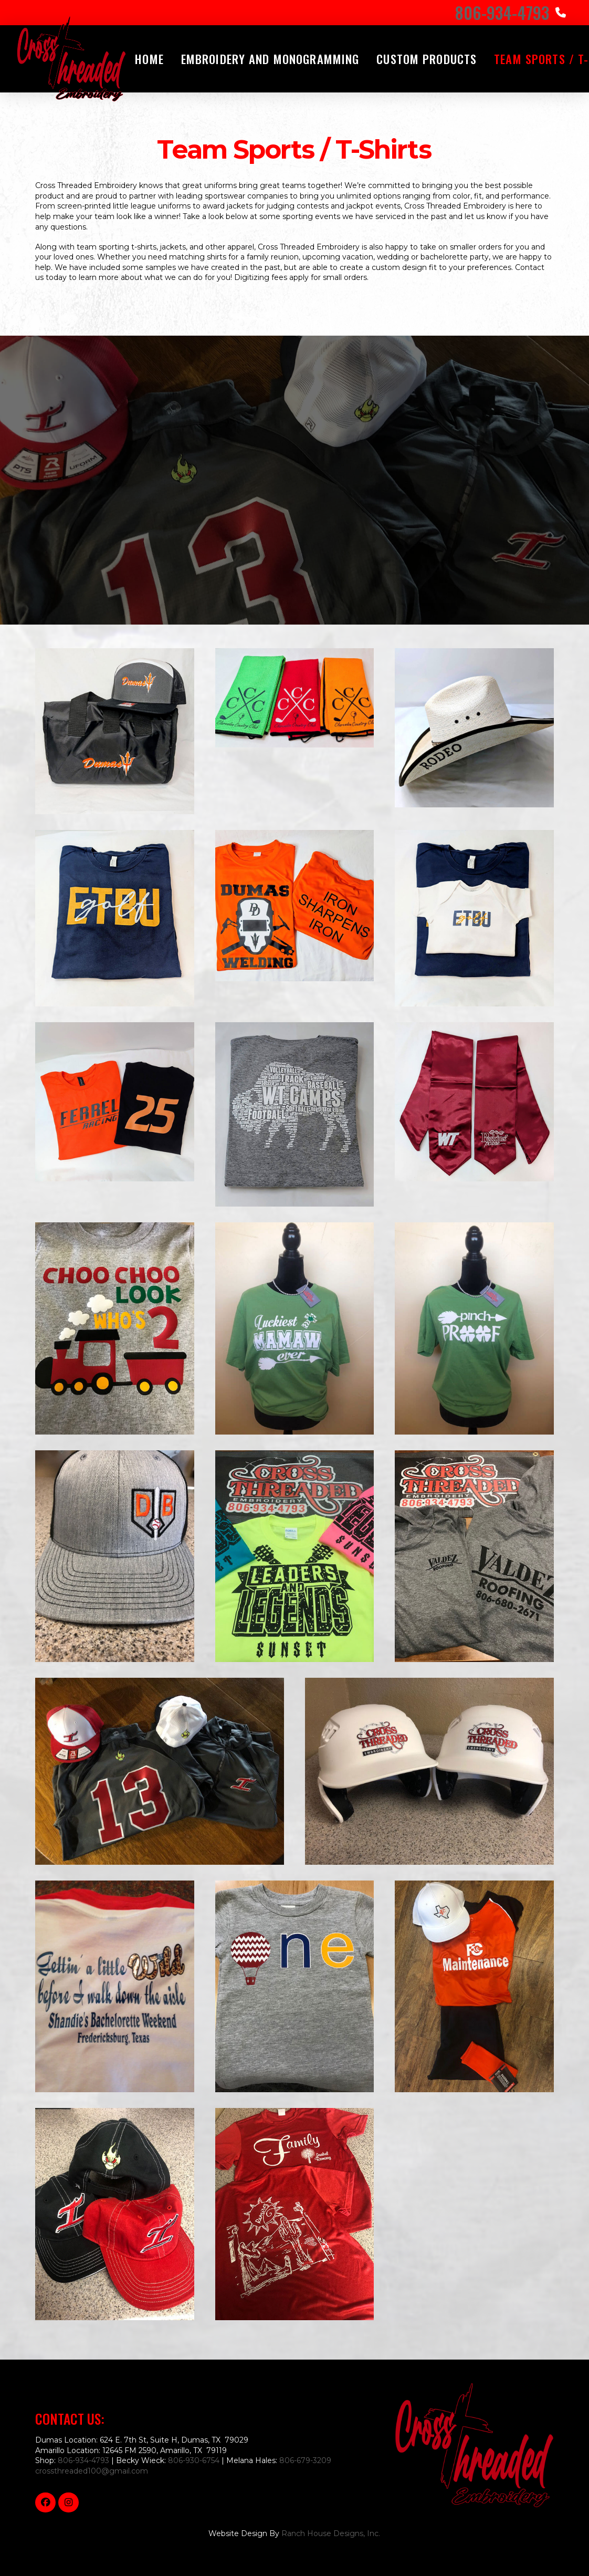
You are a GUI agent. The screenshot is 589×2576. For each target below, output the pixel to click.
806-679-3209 (305, 2460)
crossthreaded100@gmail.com (91, 2471)
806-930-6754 (193, 2460)
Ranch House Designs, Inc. (330, 2533)
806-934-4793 (83, 2460)
